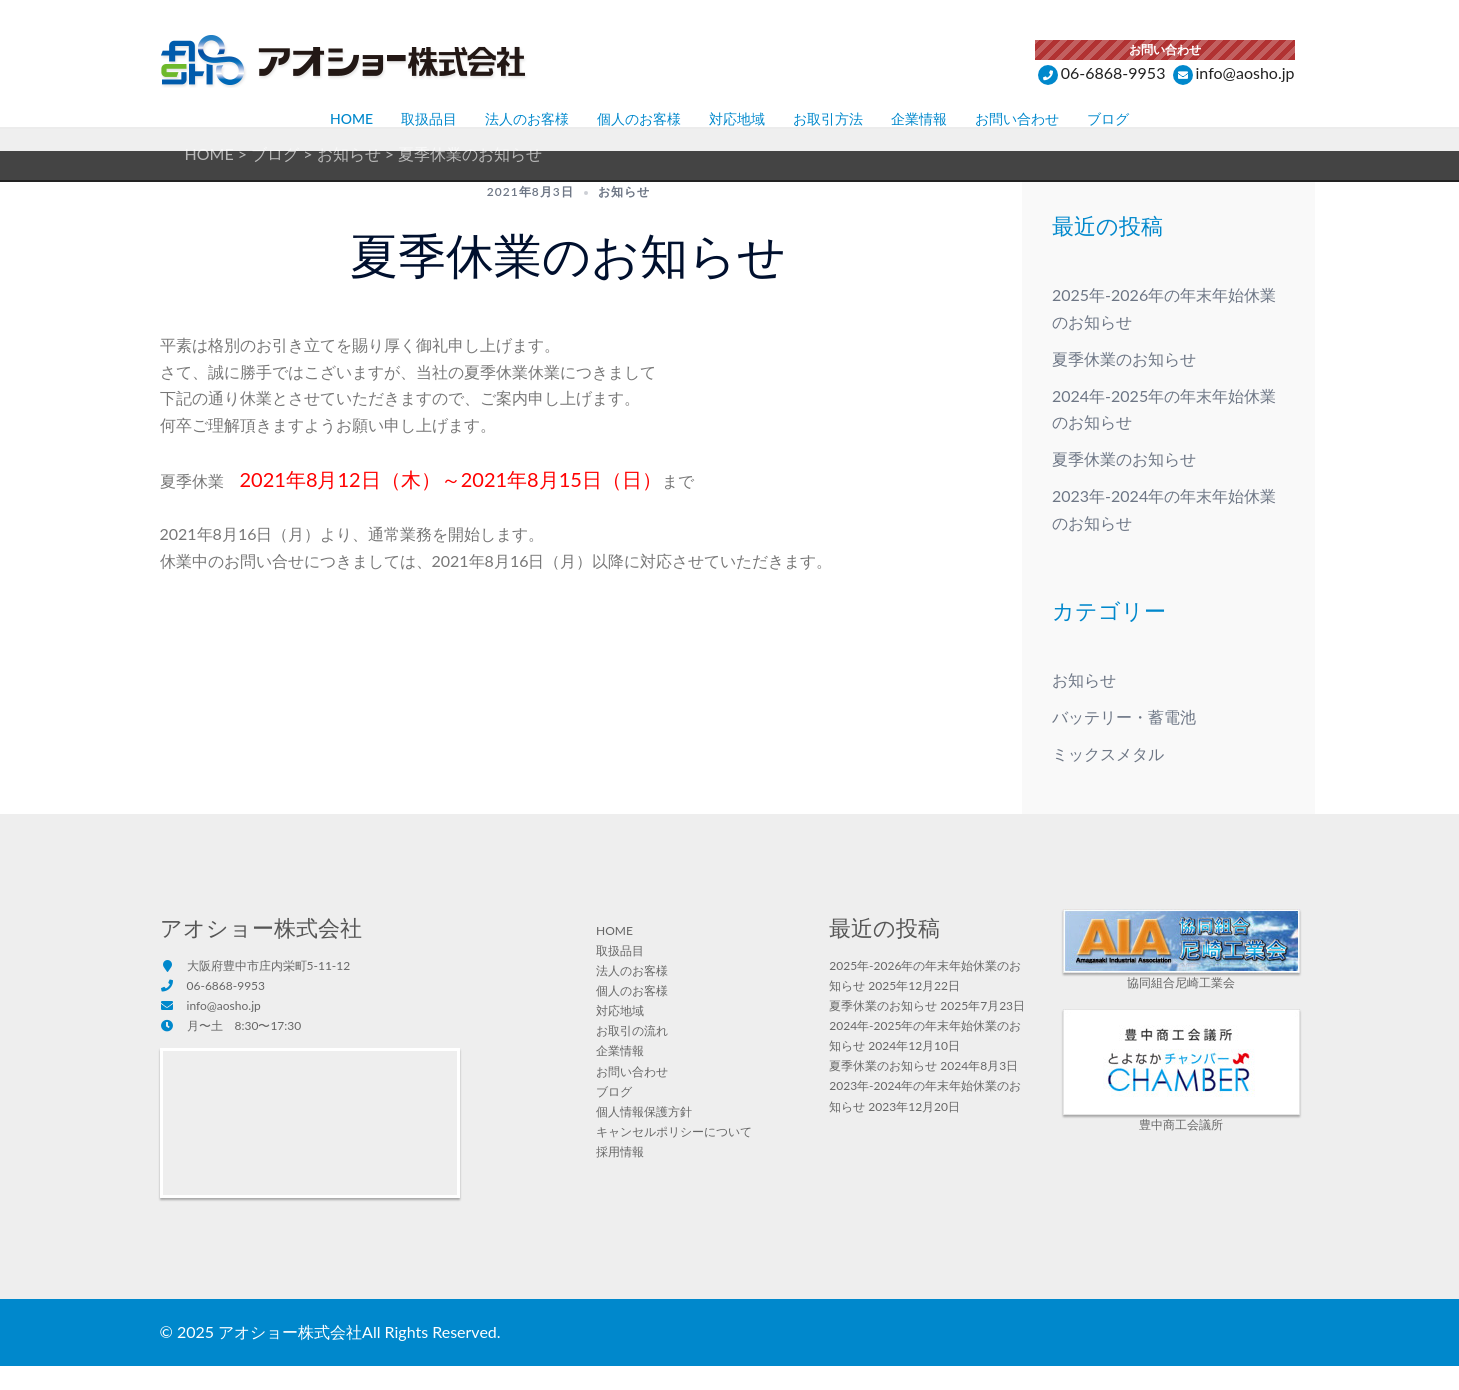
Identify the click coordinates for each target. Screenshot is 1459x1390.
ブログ (1108, 118)
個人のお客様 (639, 118)
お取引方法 (828, 118)
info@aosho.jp (1234, 72)
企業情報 (919, 118)
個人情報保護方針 (644, 1135)
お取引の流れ (632, 1054)
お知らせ (624, 215)
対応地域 (737, 118)
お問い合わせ (1017, 118)
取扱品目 (429, 118)
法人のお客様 (527, 118)
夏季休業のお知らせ (1124, 382)
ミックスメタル (1108, 777)
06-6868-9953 (1102, 72)
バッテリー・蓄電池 (1124, 740)
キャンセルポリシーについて (674, 1155)
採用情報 (620, 1175)
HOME (351, 118)
